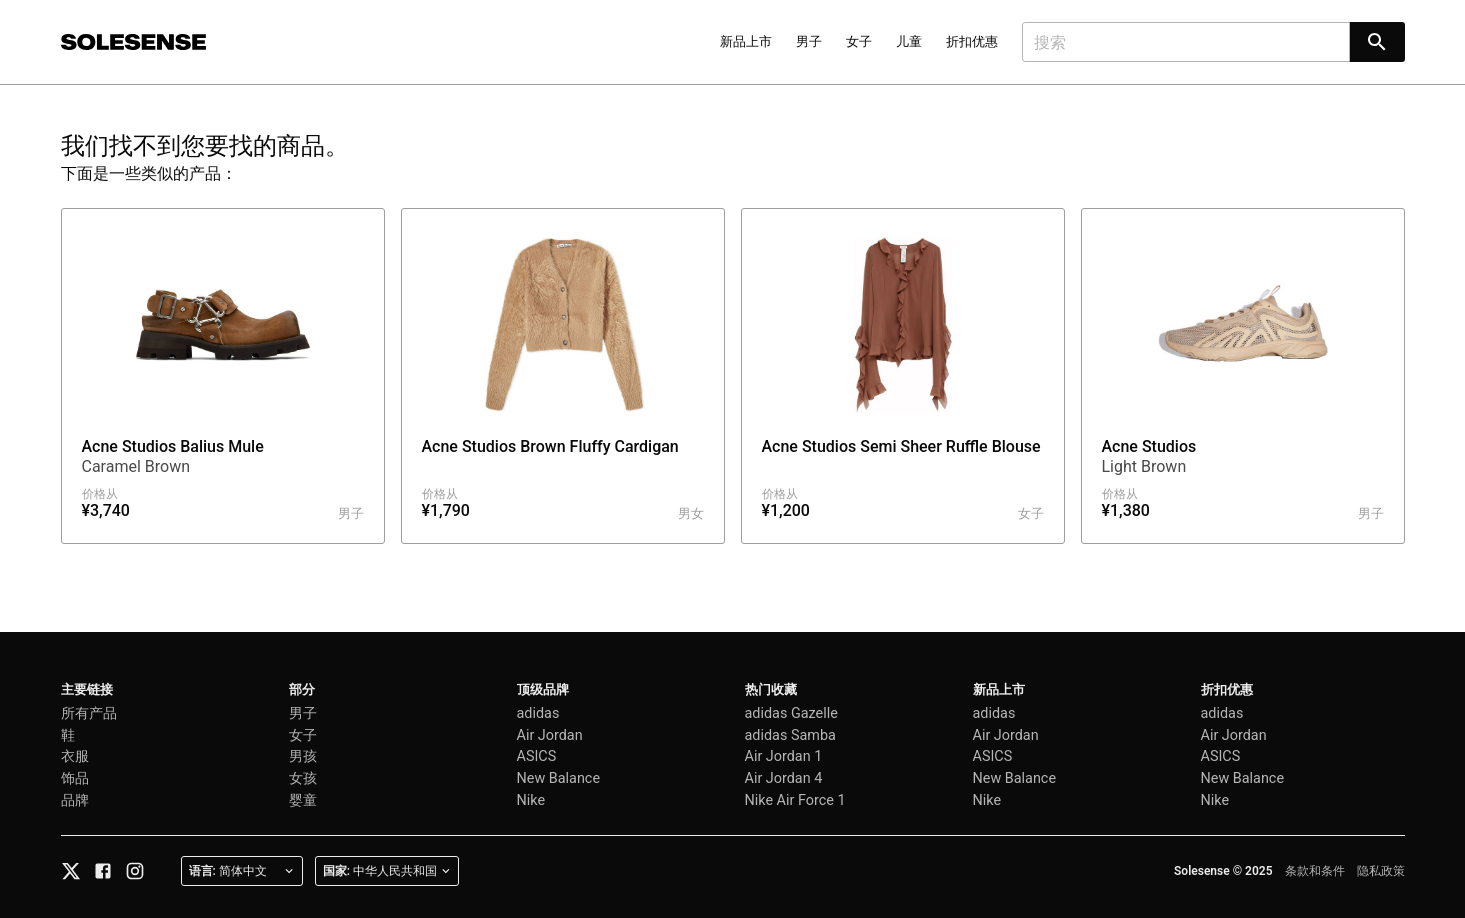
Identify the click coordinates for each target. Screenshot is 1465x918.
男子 (809, 41)
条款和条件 (1315, 871)
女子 (859, 41)
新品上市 (746, 41)
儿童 (909, 41)
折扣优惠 (972, 41)
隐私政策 (1381, 871)
